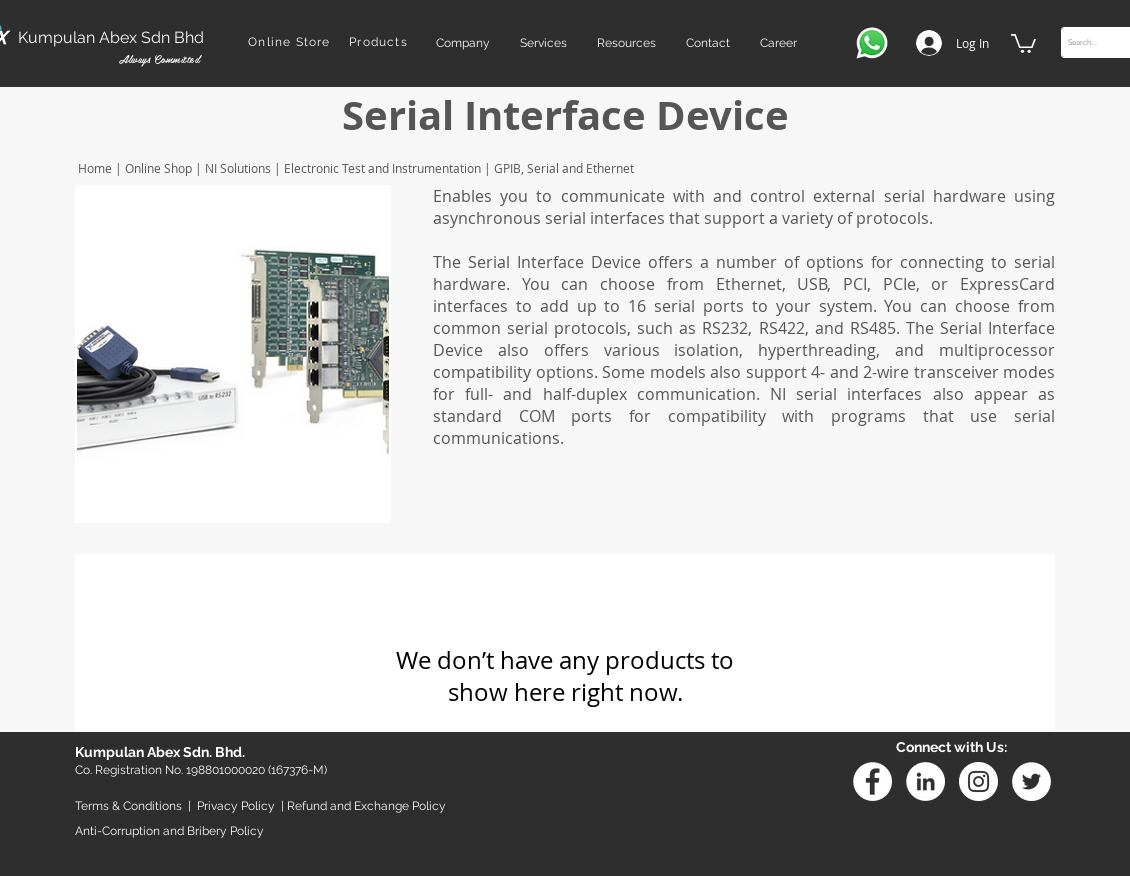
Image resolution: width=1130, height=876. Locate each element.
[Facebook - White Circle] (872, 781)
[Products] (380, 42)
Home (93, 168)
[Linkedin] (925, 781)
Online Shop (158, 168)
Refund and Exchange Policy (366, 806)
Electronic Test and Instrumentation (381, 168)
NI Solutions (238, 168)
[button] (463, 43)
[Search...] (1095, 42)
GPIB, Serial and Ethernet (562, 168)
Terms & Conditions (128, 806)
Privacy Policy (236, 806)
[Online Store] (291, 42)
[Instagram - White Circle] (978, 781)
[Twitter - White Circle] (1031, 781)
